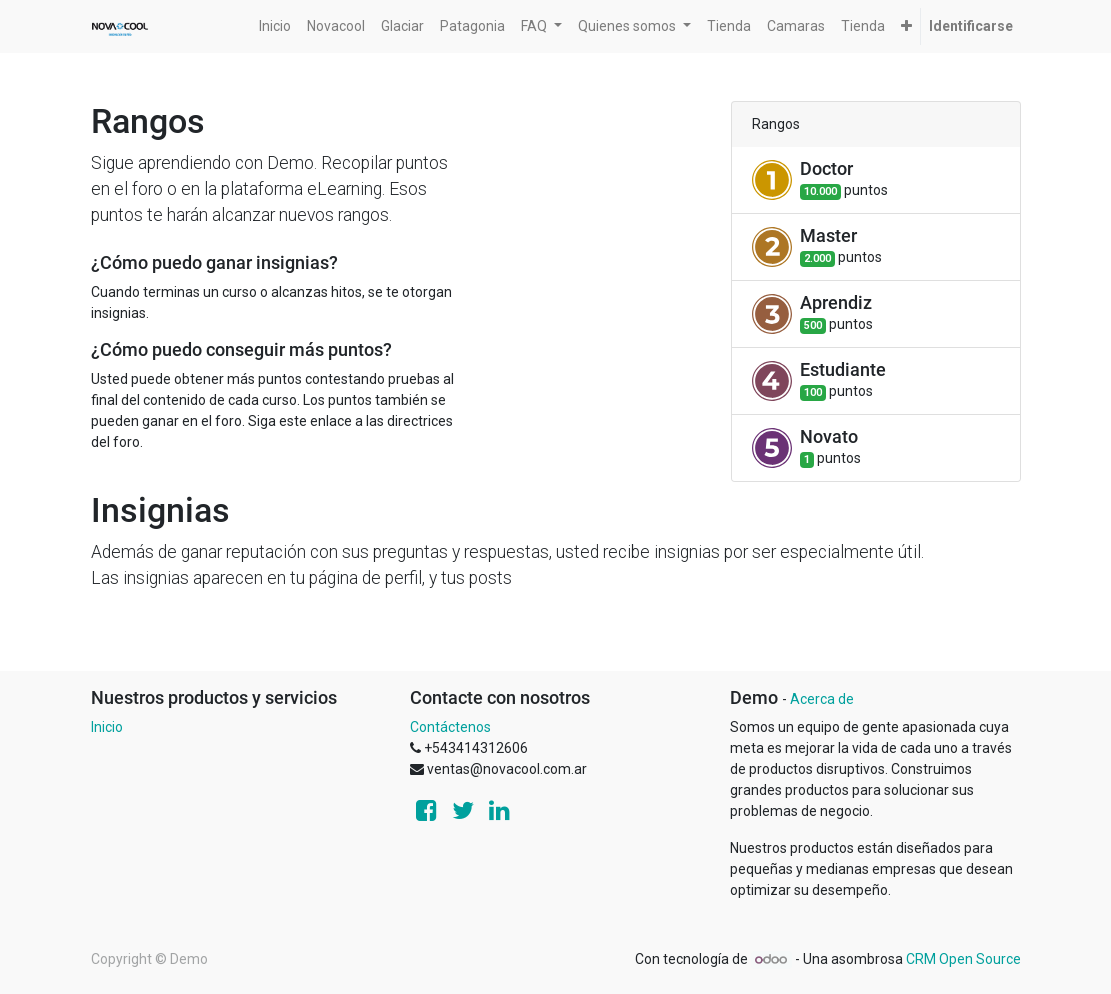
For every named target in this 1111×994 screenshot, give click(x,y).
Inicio (107, 727)
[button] (906, 26)
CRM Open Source (963, 959)
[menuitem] (275, 26)
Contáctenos (450, 727)
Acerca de (822, 699)
